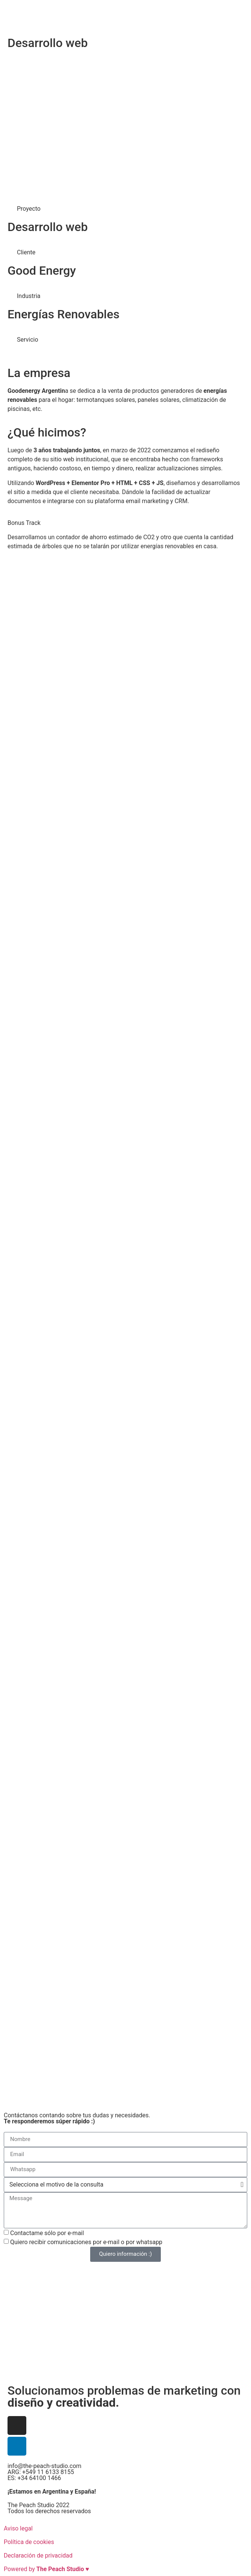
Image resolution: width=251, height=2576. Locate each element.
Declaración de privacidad (38, 2555)
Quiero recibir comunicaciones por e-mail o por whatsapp (86, 2241)
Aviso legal (18, 2528)
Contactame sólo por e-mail (47, 2232)
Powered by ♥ (46, 2569)
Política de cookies (29, 2542)
